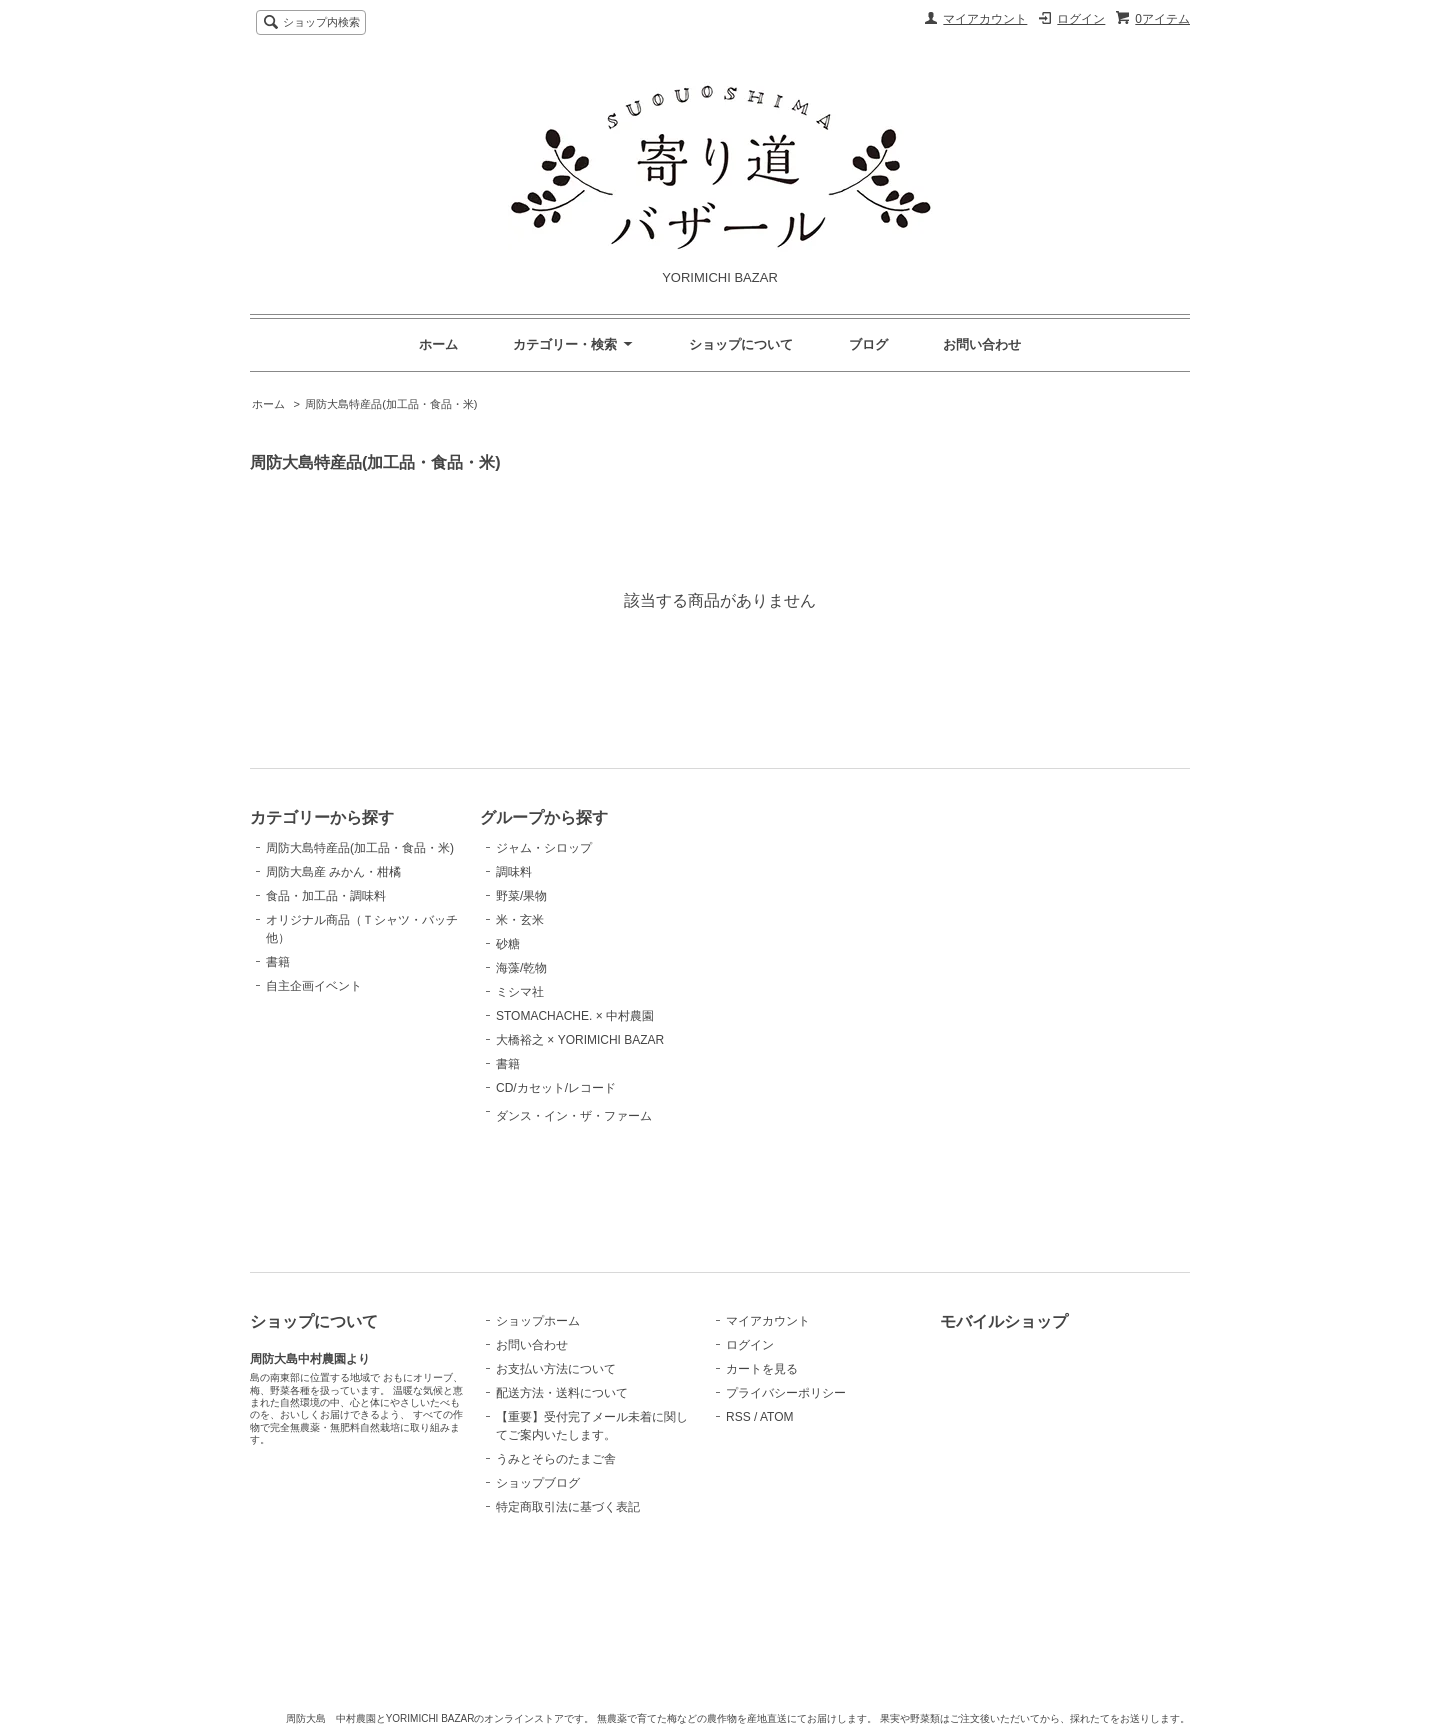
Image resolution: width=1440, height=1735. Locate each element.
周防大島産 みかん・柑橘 (333, 872)
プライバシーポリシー (786, 1393)
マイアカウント (985, 19)
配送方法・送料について (562, 1393)
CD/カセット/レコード (556, 1088)
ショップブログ (538, 1483)
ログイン (1081, 19)
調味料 (514, 872)
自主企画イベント (314, 986)
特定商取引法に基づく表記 (568, 1507)
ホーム (438, 344)
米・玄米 (520, 920)
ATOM (777, 1417)
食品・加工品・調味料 (326, 896)
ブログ (868, 344)
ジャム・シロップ (544, 848)
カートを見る (762, 1369)
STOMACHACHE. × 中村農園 (575, 1016)
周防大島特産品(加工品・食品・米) (391, 404)
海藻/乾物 (521, 968)
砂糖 (508, 944)
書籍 (278, 962)
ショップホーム (538, 1321)
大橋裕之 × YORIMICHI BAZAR (580, 1040)
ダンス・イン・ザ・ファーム (574, 1163)
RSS (738, 1417)
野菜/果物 (521, 896)
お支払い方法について (556, 1369)
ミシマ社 (520, 992)
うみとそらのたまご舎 (556, 1459)
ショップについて (741, 344)
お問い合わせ (982, 344)
